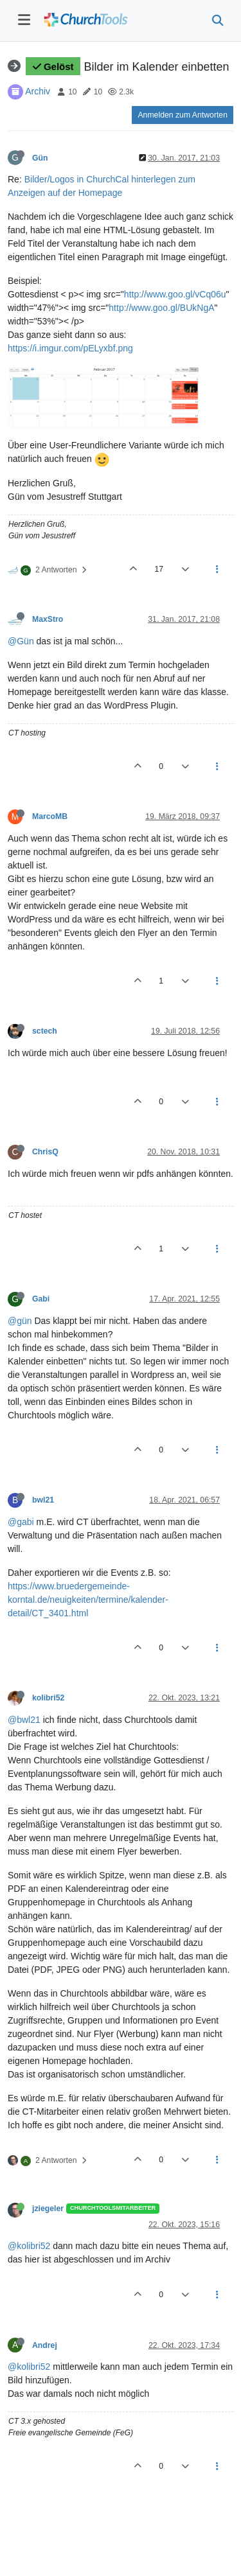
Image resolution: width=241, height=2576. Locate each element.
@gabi (21, 1522)
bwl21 (43, 1499)
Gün (40, 158)
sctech (44, 1031)
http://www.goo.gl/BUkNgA (161, 308)
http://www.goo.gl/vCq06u (175, 294)
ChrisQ (45, 1151)
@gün (20, 1321)
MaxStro (47, 619)
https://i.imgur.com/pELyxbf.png (70, 348)
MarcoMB (49, 816)
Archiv (37, 91)
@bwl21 (24, 1720)
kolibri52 (48, 1697)
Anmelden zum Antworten (183, 114)
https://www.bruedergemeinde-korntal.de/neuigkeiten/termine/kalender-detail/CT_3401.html (88, 1599)
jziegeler (48, 2208)
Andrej (44, 2345)
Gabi (40, 1298)
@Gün (21, 641)
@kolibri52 (29, 2246)
